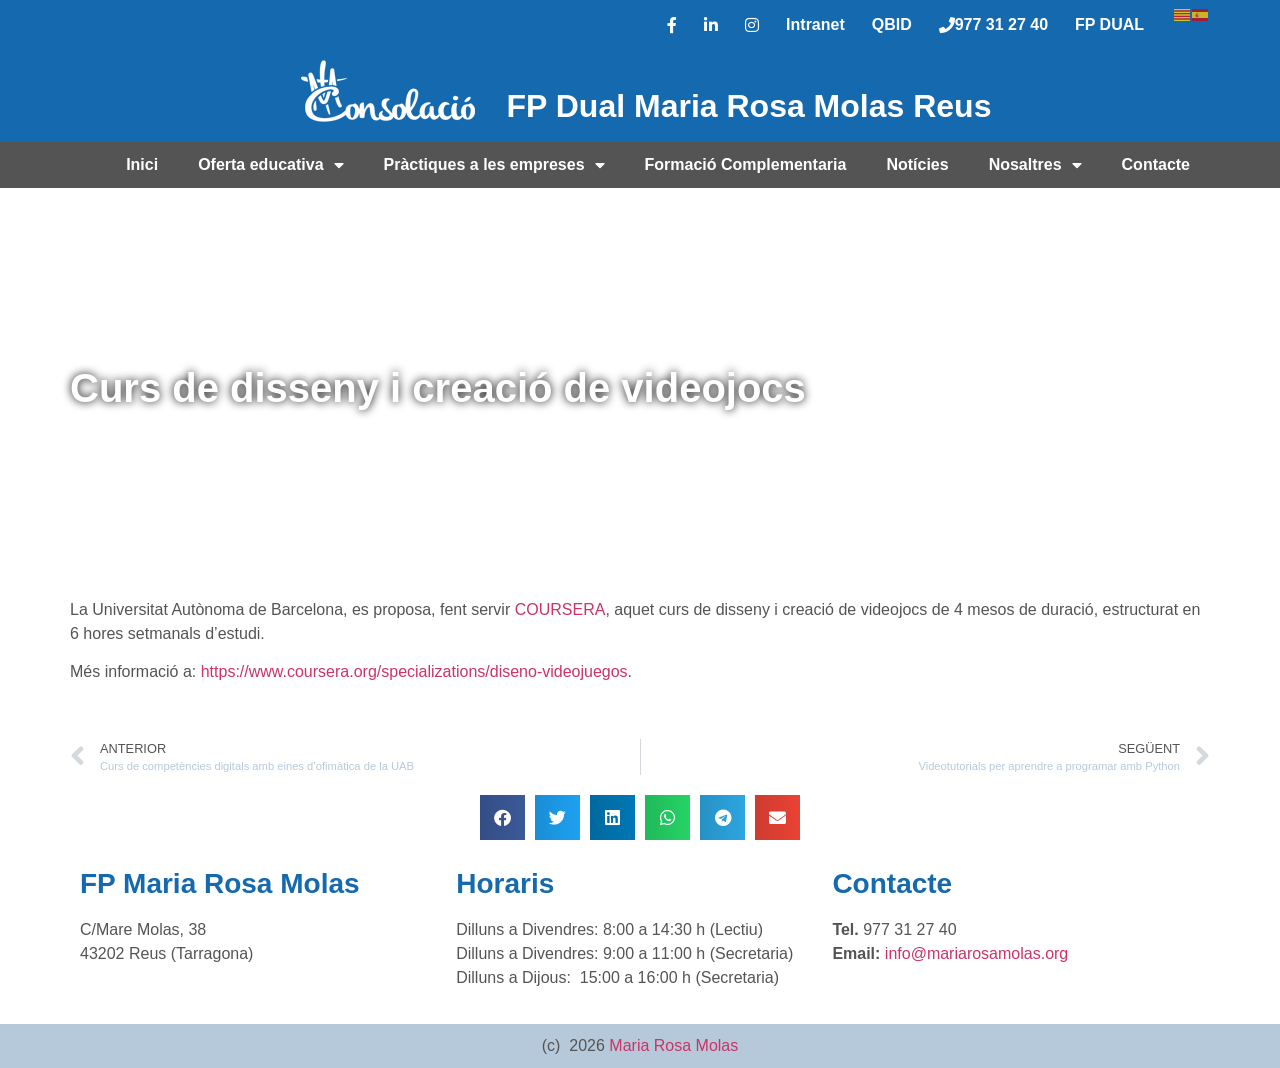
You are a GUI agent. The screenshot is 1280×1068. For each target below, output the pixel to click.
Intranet (815, 24)
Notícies (917, 164)
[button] (502, 817)
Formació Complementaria (746, 164)
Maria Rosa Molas (673, 1045)
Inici (142, 164)
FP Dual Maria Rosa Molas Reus (749, 106)
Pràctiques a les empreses (494, 165)
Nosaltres (1035, 165)
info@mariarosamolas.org (976, 953)
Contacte (1156, 164)
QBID (892, 24)
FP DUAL (1109, 24)
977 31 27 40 (993, 24)
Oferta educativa (270, 165)
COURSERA (560, 609)
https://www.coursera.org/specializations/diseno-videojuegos (414, 671)
